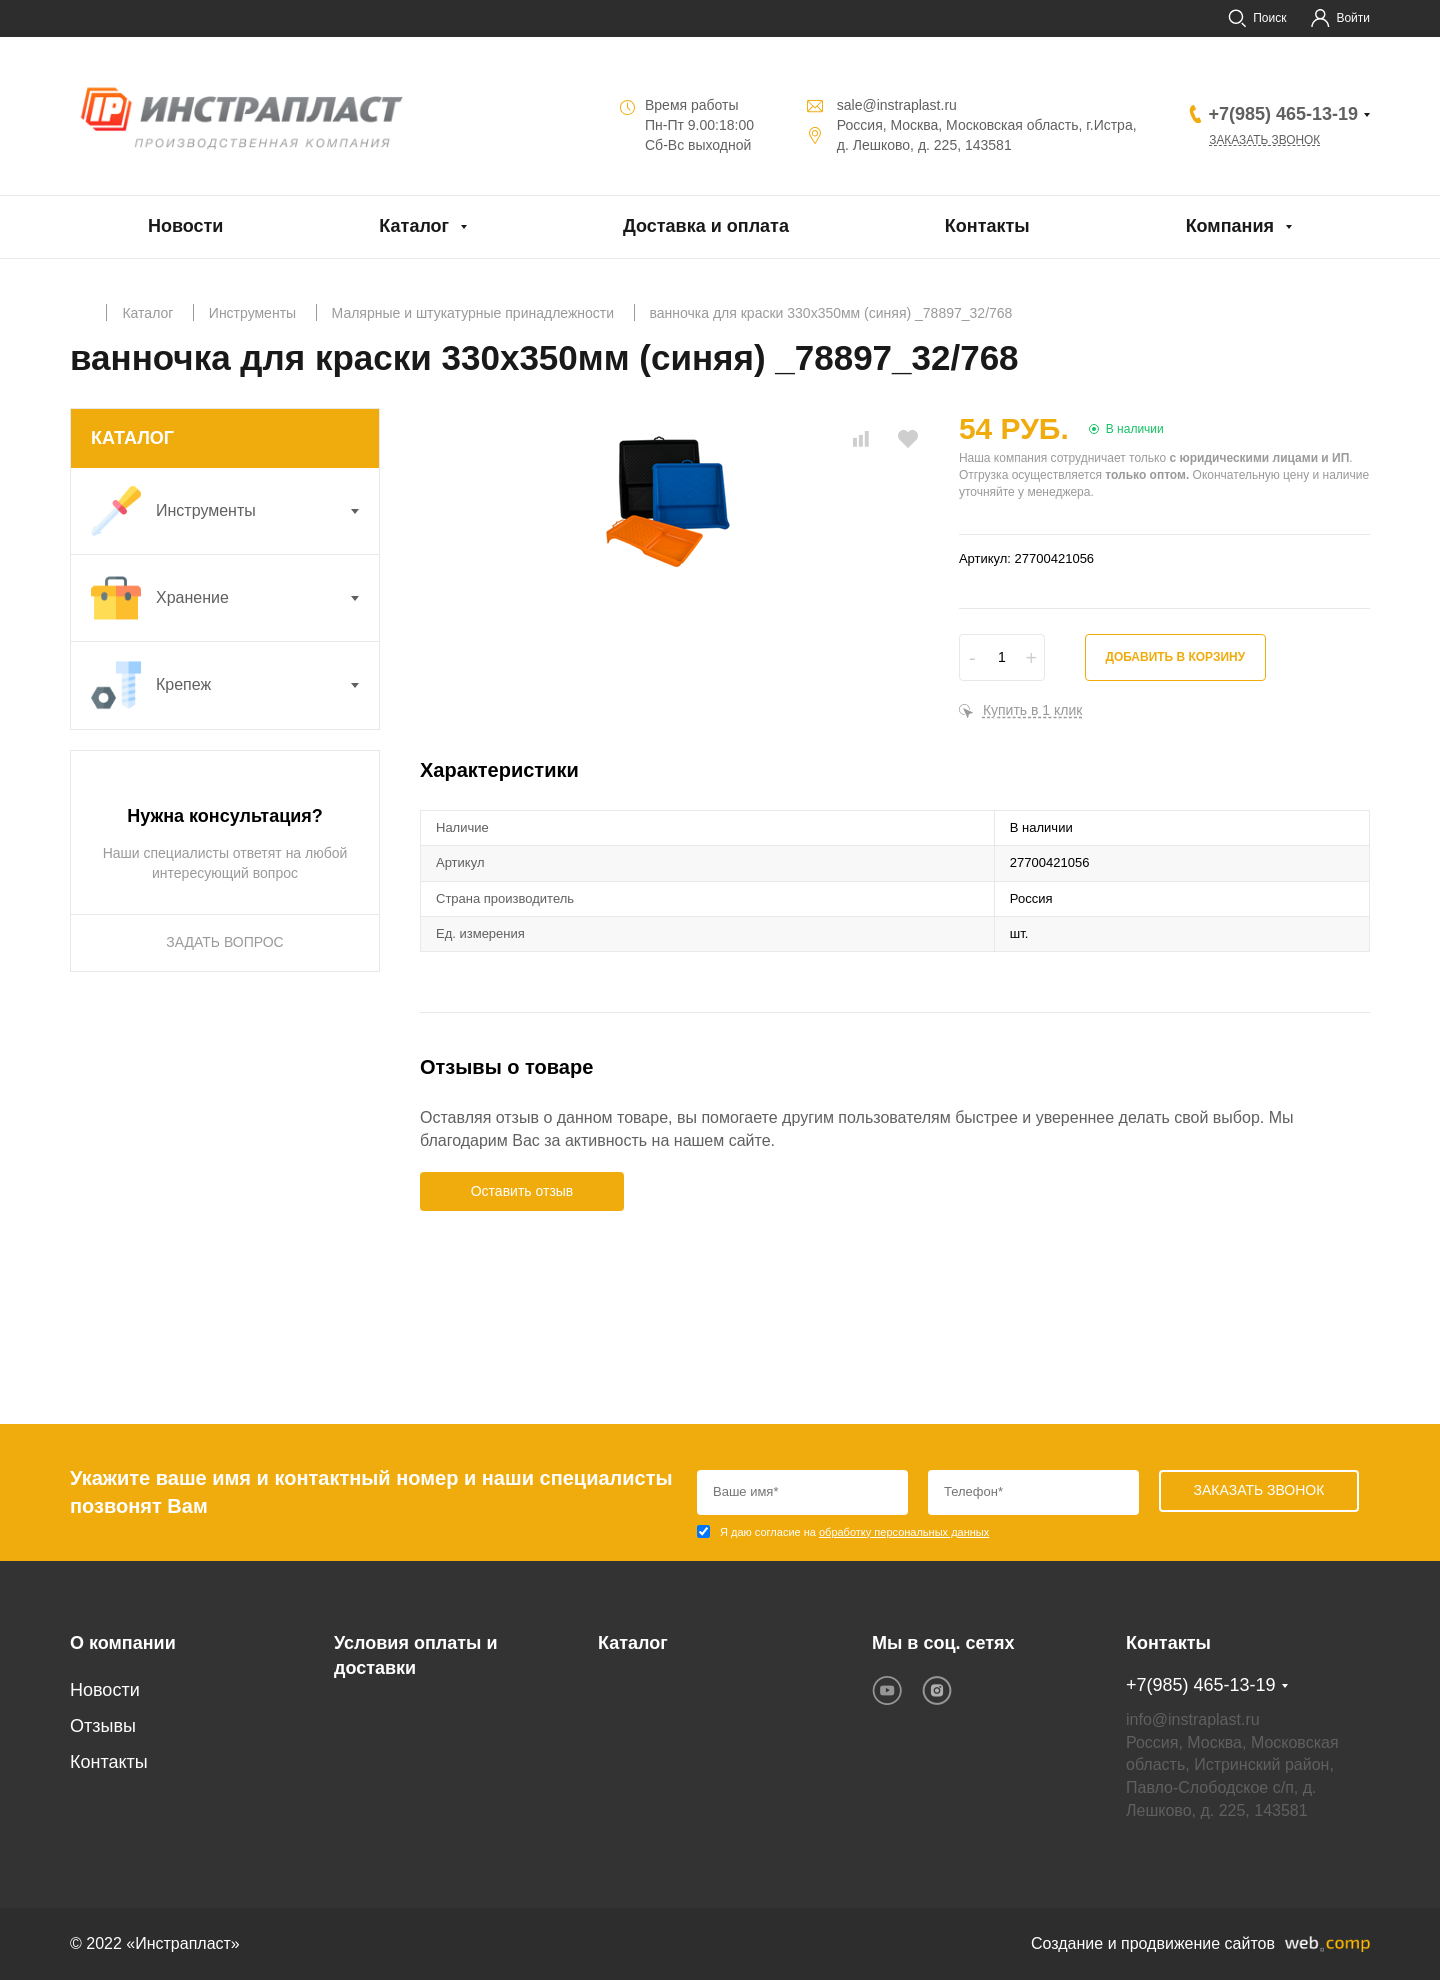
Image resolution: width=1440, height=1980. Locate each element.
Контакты (987, 226)
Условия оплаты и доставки (415, 1656)
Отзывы (103, 1726)
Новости (185, 226)
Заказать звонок (1265, 140)
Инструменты (235, 511)
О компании (123, 1643)
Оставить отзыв (522, 1191)
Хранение (235, 598)
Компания (1230, 226)
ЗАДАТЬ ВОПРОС (224, 942)
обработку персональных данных (904, 1532)
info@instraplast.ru (1193, 1719)
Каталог (414, 226)
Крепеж (235, 685)
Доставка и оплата (706, 226)
